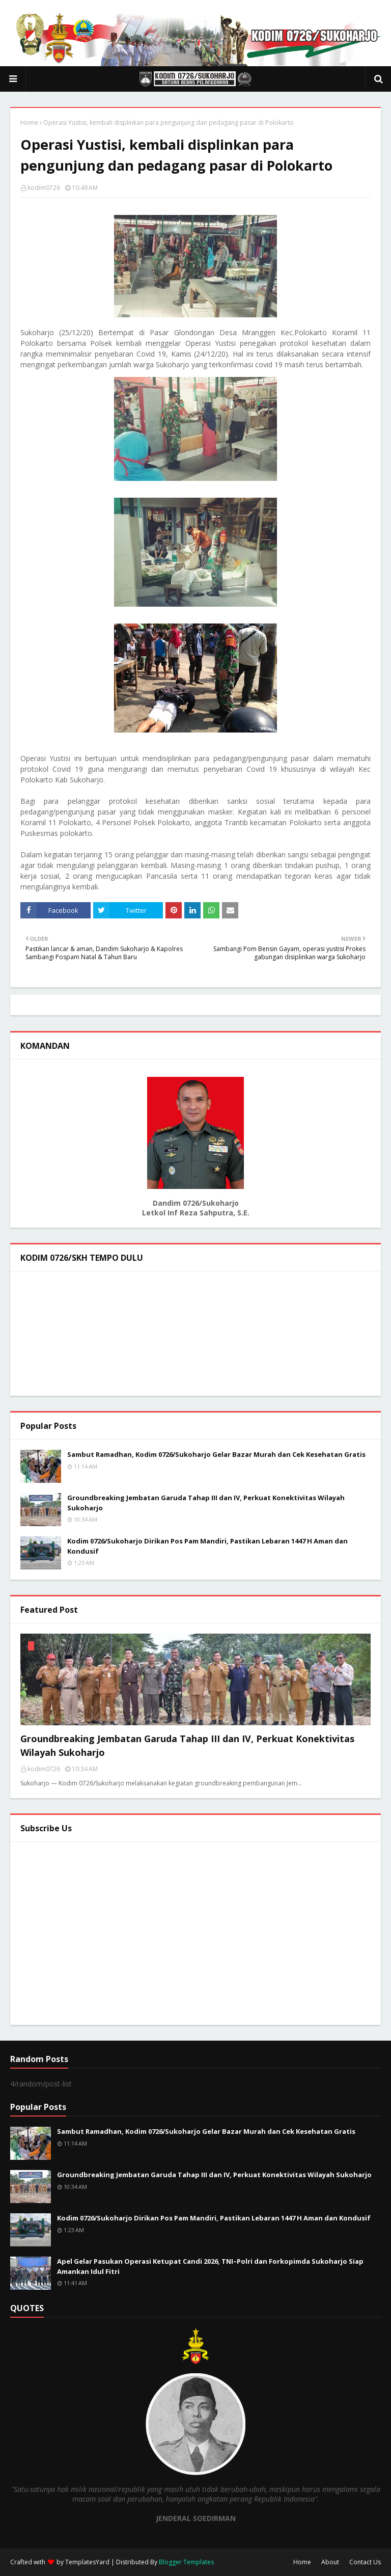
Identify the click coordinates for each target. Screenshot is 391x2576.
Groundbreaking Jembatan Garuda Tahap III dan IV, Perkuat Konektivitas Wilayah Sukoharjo (206, 1502)
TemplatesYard (87, 2562)
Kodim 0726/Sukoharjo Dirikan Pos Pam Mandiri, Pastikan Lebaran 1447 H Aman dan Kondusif (207, 1546)
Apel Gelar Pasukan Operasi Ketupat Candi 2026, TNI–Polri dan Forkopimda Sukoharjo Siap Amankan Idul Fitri (210, 2266)
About (330, 2562)
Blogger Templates (186, 2562)
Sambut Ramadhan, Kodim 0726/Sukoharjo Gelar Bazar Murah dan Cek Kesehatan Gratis (216, 1454)
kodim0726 (43, 187)
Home (29, 122)
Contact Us (365, 2562)
